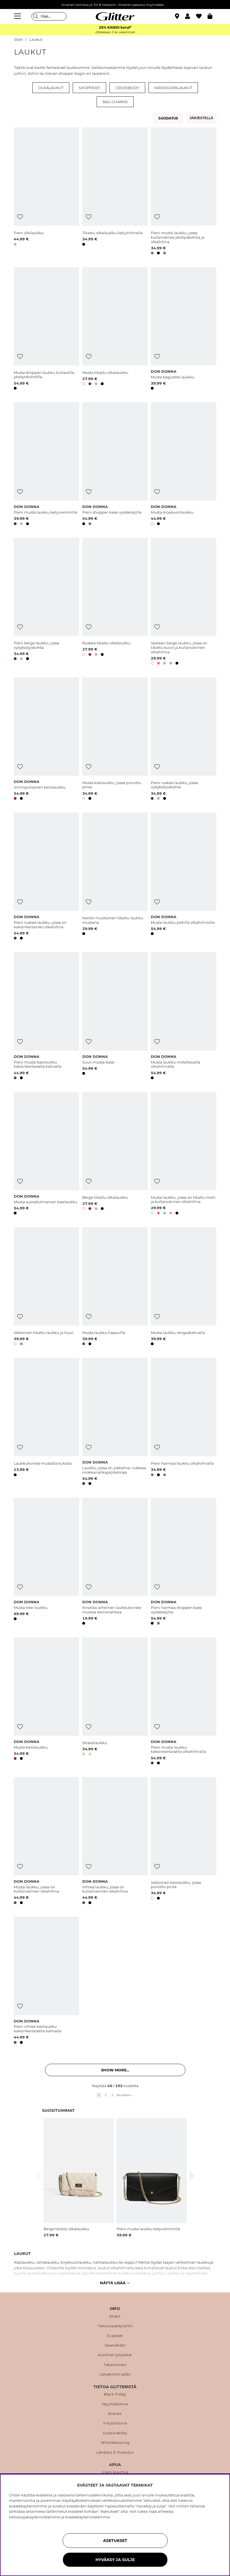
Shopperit (89, 87)
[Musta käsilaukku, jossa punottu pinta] (115, 739)
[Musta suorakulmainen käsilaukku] (46, 1154)
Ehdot (115, 2316)
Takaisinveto (115, 2365)
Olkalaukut (50, 87)
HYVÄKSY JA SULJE (115, 2559)
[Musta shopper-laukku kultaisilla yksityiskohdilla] (46, 329)
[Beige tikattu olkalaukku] (115, 1154)
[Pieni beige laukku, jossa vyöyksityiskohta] (46, 602)
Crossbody (127, 87)
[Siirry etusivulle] (115, 16)
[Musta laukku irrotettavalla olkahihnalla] (183, 1017)
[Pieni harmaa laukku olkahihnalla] (183, 1422)
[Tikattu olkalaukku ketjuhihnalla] (115, 192)
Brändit (115, 2414)
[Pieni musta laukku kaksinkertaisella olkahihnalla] (183, 1702)
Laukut (35, 39)
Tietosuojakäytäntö (115, 2326)
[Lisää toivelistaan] (20, 216)
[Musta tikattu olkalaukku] (115, 329)
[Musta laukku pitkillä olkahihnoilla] (183, 877)
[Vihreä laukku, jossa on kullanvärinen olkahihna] (115, 1841)
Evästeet (115, 2336)
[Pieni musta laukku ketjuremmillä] (46, 464)
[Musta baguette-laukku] (183, 329)
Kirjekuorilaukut (173, 87)
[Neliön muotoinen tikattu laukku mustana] (115, 877)
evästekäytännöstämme (87, 2517)
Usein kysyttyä (115, 2472)
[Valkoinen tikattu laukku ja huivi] (46, 1287)
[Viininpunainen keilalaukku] (46, 739)
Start (18, 39)
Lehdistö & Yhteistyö (115, 2453)
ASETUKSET (115, 2540)
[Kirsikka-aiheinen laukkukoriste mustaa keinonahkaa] (115, 1562)
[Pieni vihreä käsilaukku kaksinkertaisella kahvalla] (46, 1981)
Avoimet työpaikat (115, 2355)
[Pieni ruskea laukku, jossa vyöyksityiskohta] (183, 739)
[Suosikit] (202, 16)
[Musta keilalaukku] (46, 1702)
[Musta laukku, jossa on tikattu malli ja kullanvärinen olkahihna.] (183, 1154)
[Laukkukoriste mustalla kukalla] (46, 1422)
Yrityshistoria (115, 2423)
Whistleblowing (115, 2443)
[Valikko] (18, 16)
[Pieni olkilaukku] (46, 192)
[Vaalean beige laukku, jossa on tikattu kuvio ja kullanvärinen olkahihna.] (183, 602)
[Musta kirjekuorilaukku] (183, 464)
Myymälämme (115, 2404)
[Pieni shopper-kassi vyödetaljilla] (115, 464)
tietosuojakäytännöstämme (34, 2517)
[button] (190, 16)
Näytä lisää (115, 2283)
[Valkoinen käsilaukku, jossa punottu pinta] (183, 1841)
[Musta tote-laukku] (46, 1562)
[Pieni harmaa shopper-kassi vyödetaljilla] (183, 1562)
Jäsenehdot (115, 2345)
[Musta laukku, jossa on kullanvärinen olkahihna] (46, 1841)
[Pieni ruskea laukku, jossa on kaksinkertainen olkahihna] (46, 877)
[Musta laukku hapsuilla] (115, 1287)
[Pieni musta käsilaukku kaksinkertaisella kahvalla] (46, 1017)
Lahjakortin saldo (115, 2374)
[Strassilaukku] (115, 1702)
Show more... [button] (115, 2070)
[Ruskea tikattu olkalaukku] (115, 602)
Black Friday (115, 2394)
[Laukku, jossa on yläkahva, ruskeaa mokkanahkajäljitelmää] (115, 1422)
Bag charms (115, 102)
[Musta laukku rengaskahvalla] (183, 1287)
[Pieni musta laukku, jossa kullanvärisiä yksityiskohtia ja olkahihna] (183, 192)
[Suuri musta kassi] (115, 1017)
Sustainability (115, 2433)
